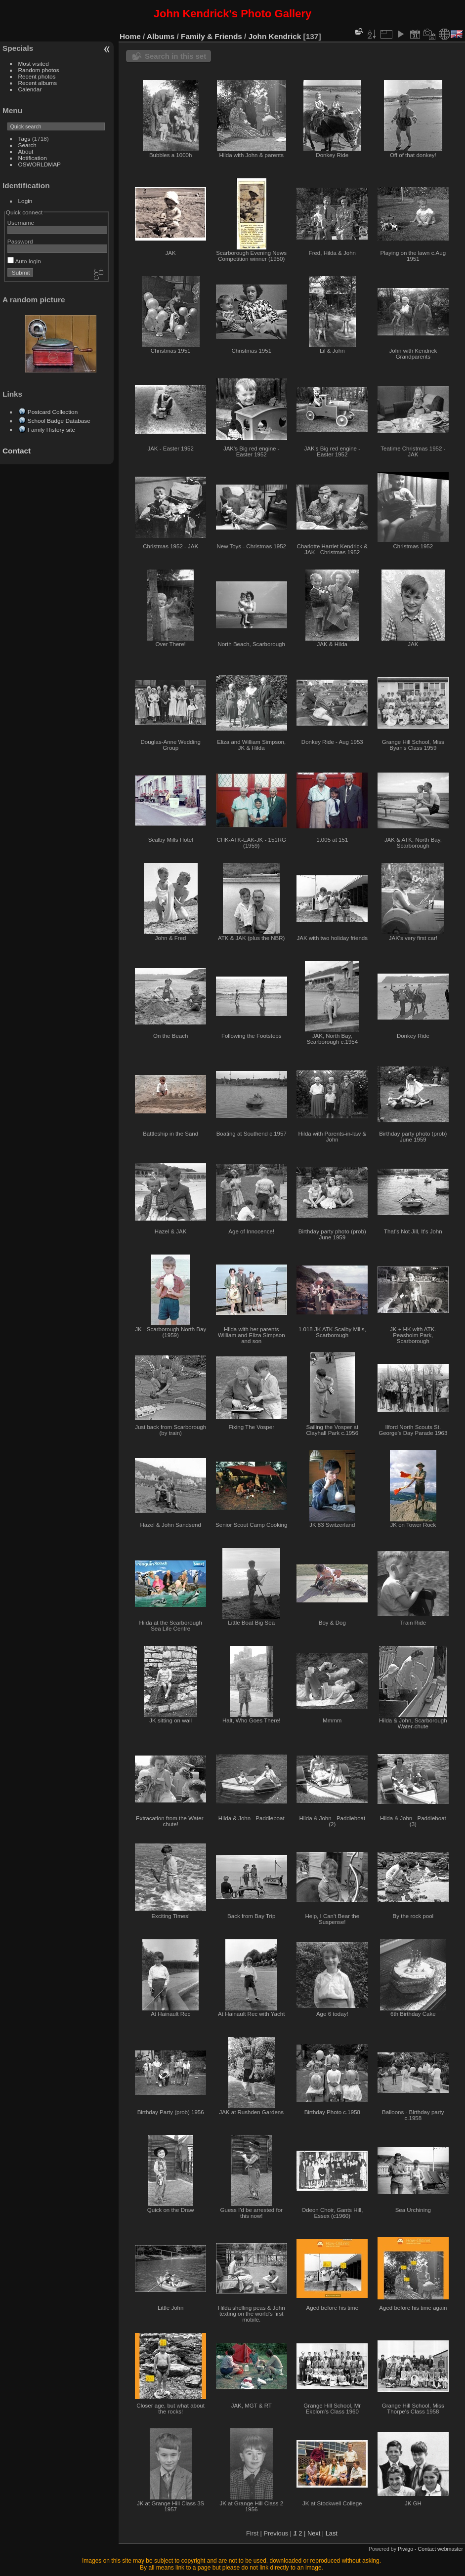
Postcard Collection (53, 412)
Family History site (51, 429)
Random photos (38, 70)
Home (130, 36)
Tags (24, 138)
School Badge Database (59, 420)
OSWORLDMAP (39, 164)
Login (25, 201)
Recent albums (37, 83)
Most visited (33, 63)
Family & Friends (211, 36)
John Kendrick (275, 36)
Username (20, 222)
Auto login (24, 261)
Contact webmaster (440, 2549)
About (26, 151)
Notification (32, 158)
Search (27, 145)
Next (313, 2533)
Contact (16, 451)
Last (332, 2533)
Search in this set (175, 56)
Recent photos (37, 76)
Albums (160, 36)
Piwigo (405, 2549)
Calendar (30, 89)
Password (20, 241)
